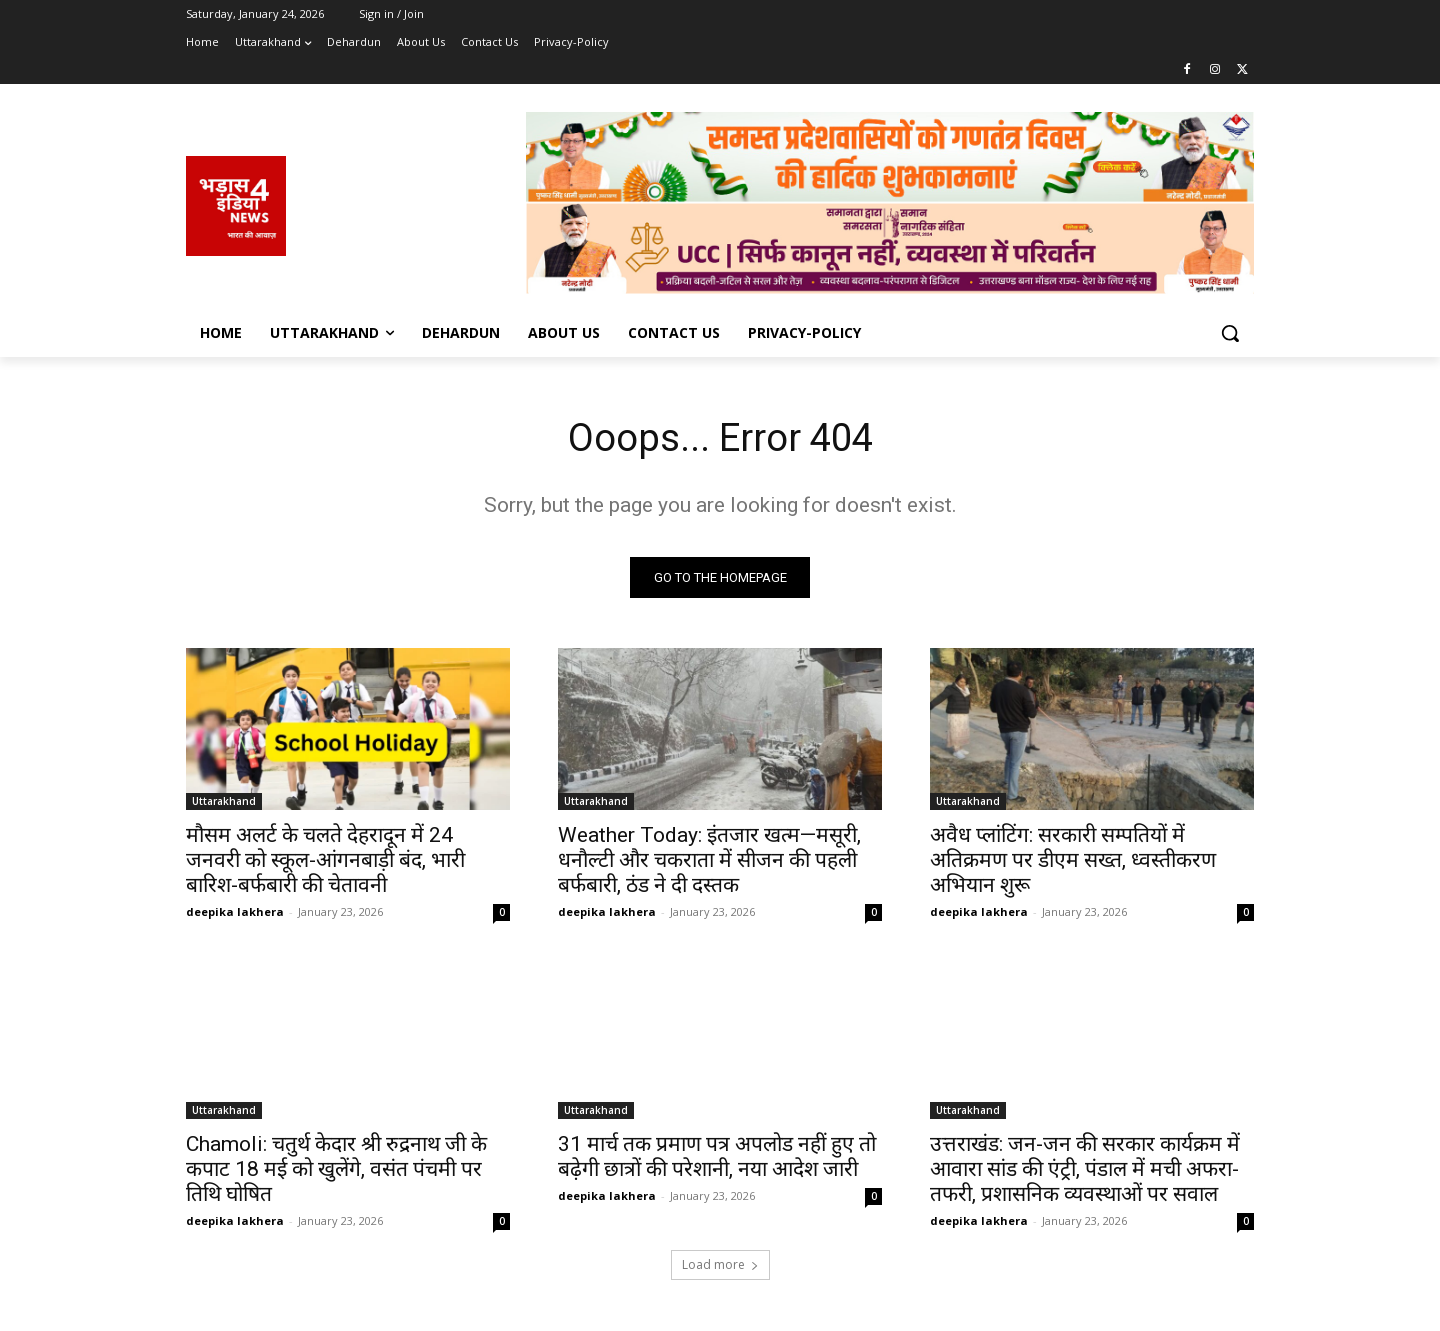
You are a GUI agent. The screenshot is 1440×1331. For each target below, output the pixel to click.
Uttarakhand (224, 804)
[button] (1230, 333)
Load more (720, 1267)
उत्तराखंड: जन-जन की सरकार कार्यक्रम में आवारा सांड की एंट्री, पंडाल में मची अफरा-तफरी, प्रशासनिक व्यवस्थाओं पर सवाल (1085, 1172)
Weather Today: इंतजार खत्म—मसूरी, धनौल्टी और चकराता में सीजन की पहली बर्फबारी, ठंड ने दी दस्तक (709, 863)
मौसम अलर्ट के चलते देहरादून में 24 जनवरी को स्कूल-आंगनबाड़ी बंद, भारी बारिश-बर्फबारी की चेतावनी (325, 863)
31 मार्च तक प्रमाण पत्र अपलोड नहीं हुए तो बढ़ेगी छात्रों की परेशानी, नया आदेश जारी (717, 1159)
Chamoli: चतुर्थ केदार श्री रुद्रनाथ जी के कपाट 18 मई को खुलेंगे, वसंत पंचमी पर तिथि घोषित (336, 1172)
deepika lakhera (235, 914)
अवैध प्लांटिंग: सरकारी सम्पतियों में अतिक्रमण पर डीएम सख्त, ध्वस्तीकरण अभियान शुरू (1073, 863)
